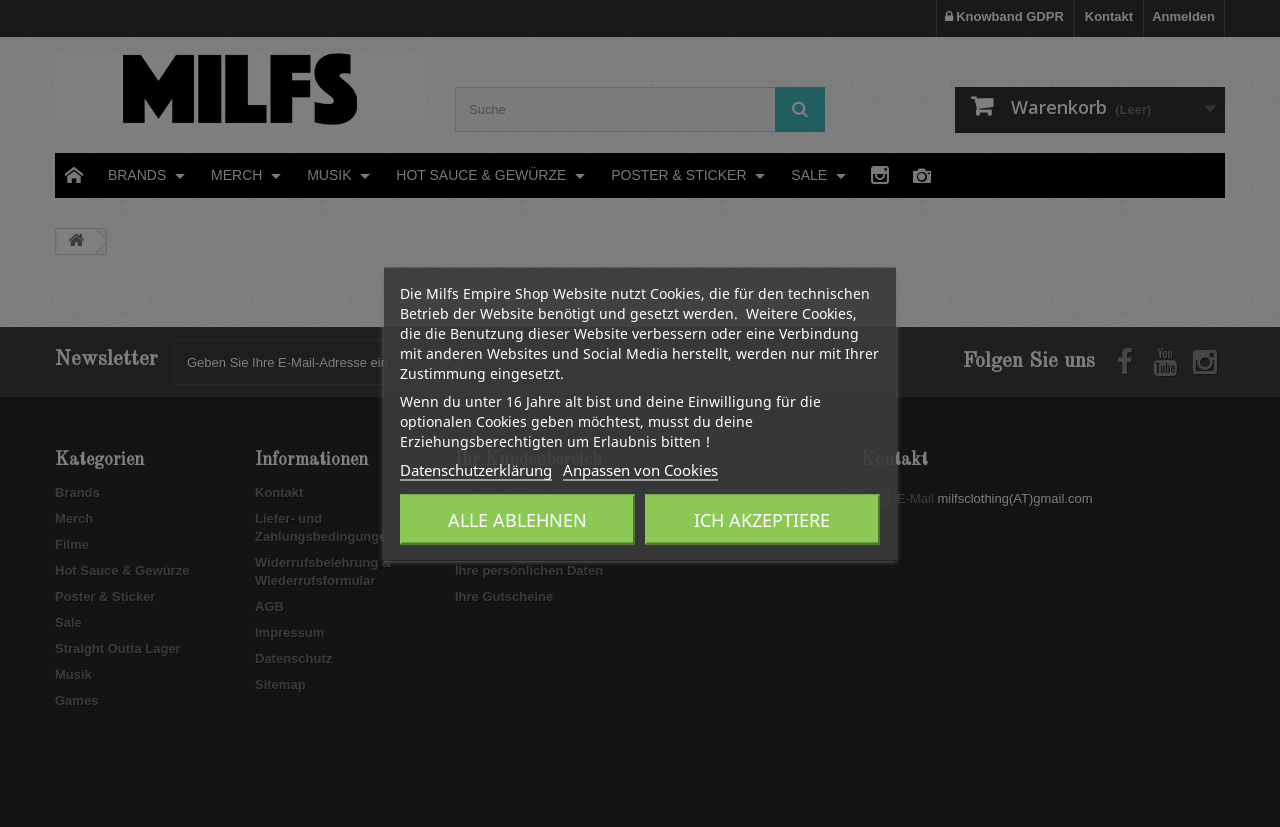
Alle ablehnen (517, 519)
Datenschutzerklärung (476, 469)
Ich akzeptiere (762, 519)
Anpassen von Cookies (640, 469)
